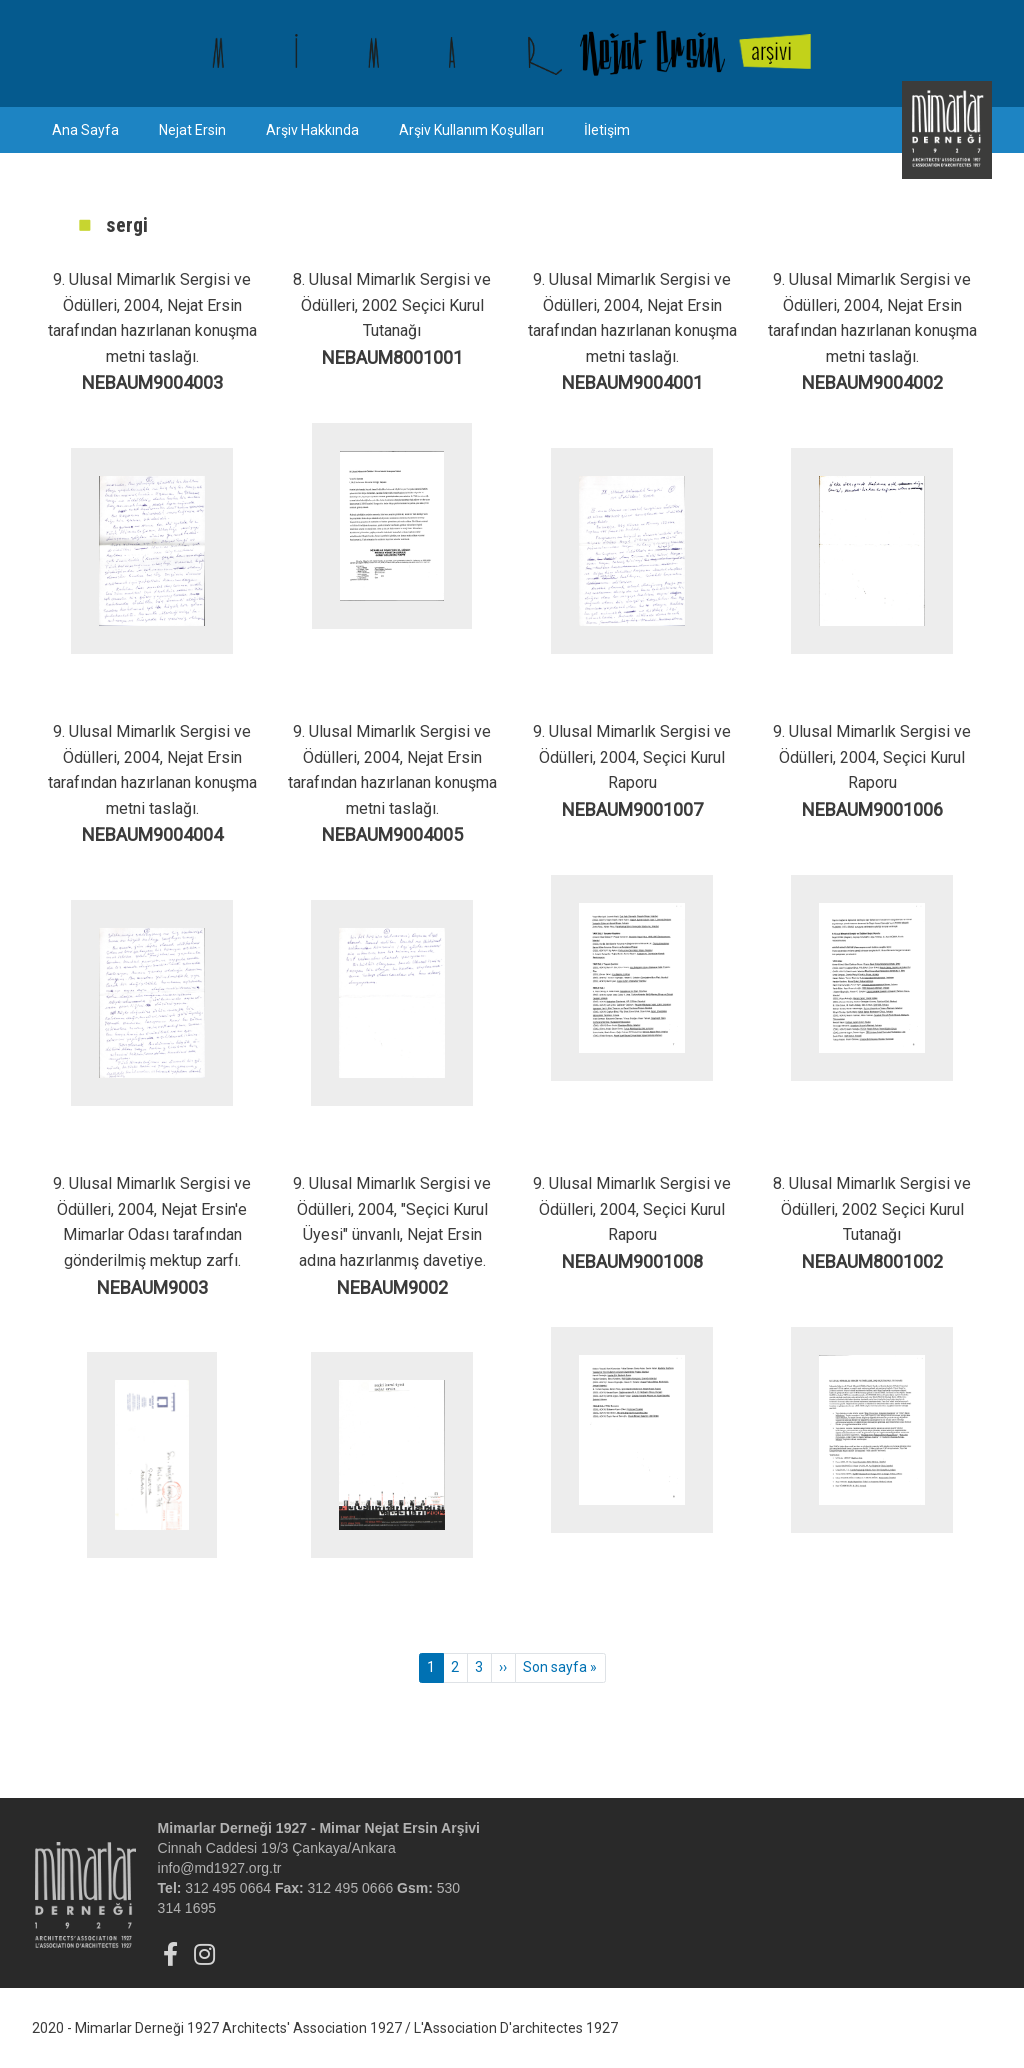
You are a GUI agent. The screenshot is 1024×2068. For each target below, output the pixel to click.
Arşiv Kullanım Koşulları (471, 130)
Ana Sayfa (85, 130)
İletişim (607, 130)
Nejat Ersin (192, 130)
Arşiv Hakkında (312, 130)
